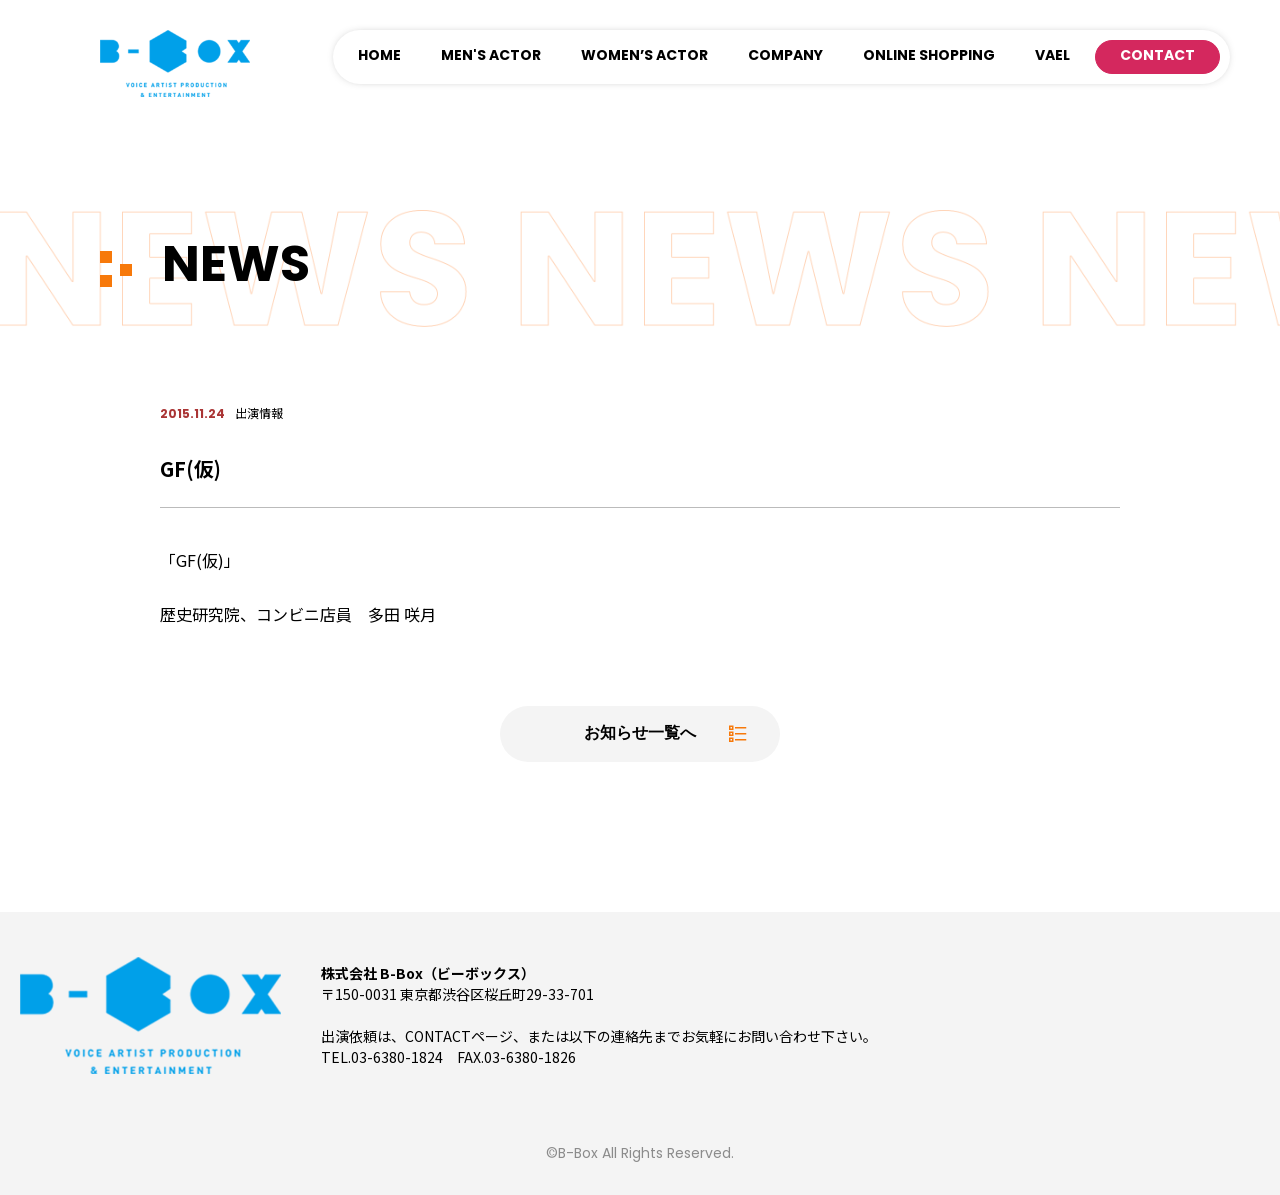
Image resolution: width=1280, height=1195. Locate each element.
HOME (379, 56)
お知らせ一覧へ (640, 734)
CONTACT (1157, 56)
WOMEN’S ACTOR (644, 56)
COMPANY (785, 56)
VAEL (1052, 56)
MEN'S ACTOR (491, 56)
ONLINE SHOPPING (929, 56)
